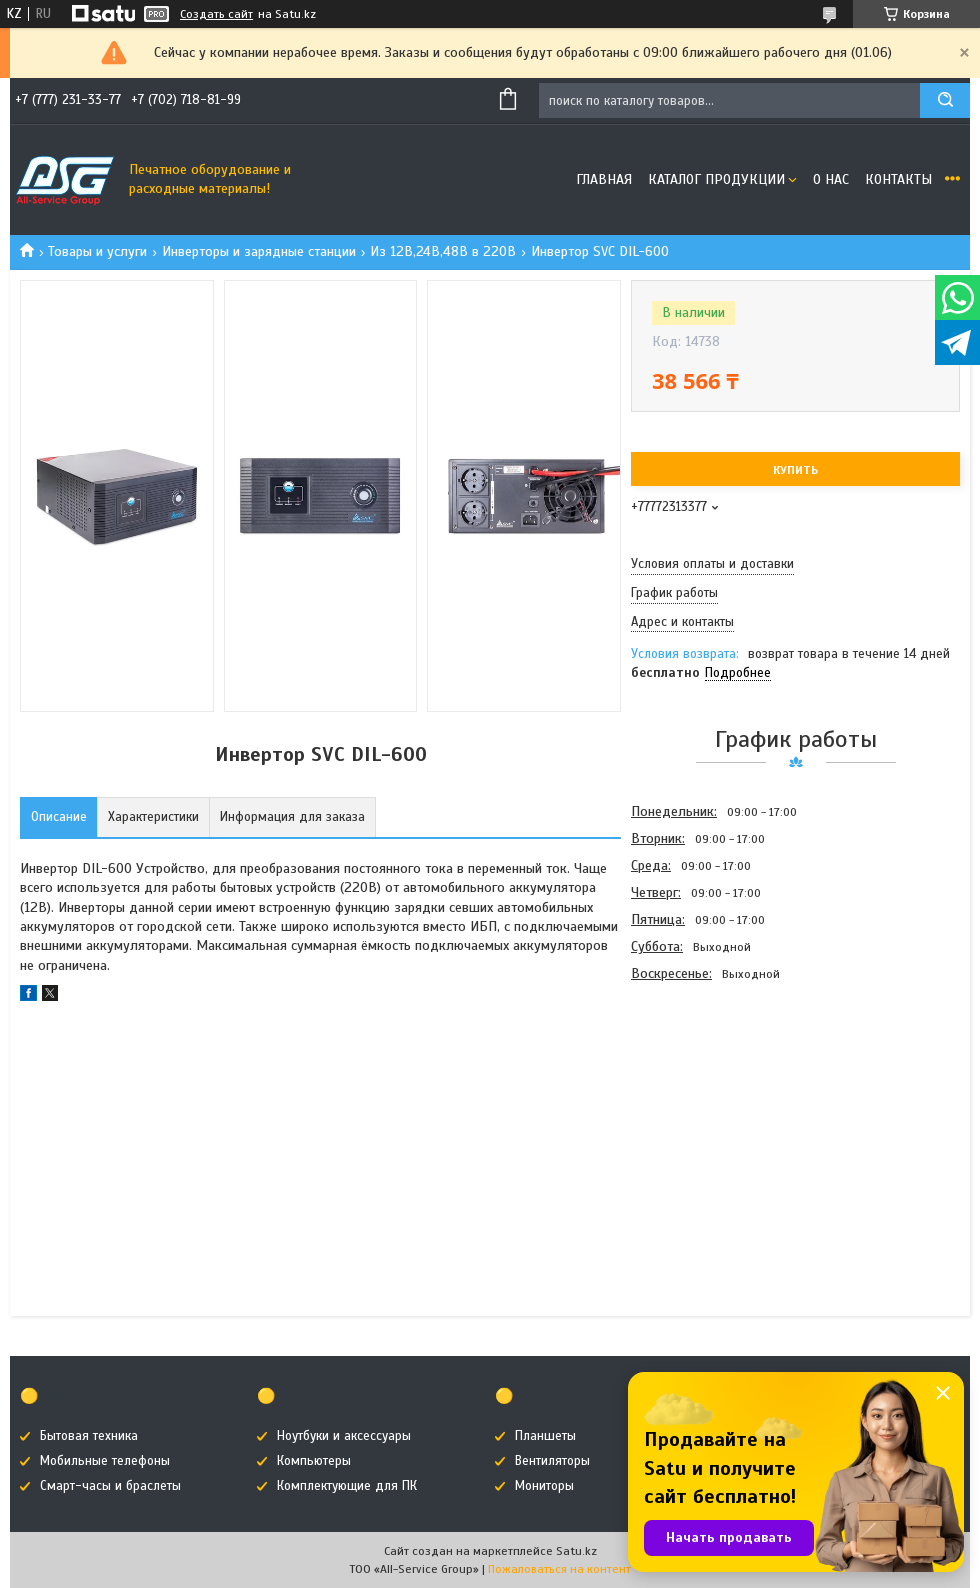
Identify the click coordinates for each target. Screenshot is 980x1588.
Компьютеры (314, 1461)
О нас (831, 179)
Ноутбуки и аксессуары (344, 1436)
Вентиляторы (552, 1461)
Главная (604, 179)
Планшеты (545, 1436)
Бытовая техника (89, 1436)
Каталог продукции (716, 179)
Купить (795, 470)
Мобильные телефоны (105, 1461)
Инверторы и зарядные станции (259, 251)
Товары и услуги (97, 251)
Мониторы (544, 1486)
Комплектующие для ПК (347, 1486)
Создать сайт (216, 14)
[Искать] (945, 100)
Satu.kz (576, 1551)
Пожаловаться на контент (559, 1569)
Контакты (898, 179)
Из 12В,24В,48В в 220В (443, 251)
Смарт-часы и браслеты (110, 1486)
